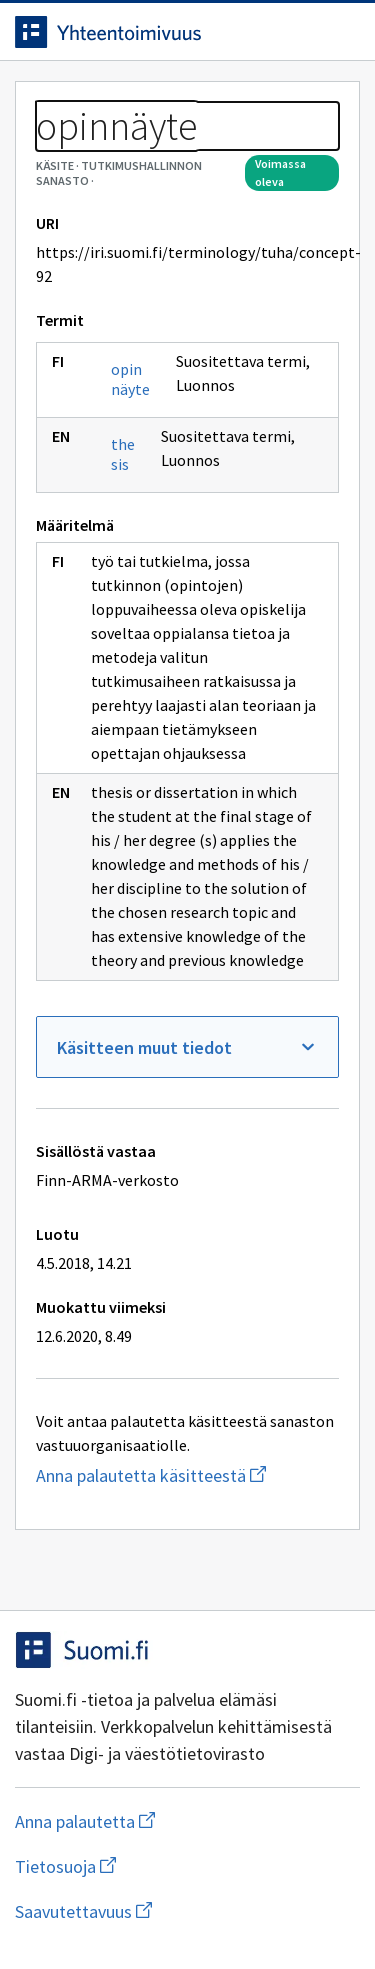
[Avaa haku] (300, 32)
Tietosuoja (163, 1866)
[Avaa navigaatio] (340, 32)
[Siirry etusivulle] (147, 32)
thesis (123, 454)
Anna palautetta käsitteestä (187, 1475)
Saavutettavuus (187, 1911)
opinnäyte (130, 379)
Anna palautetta (164, 1821)
